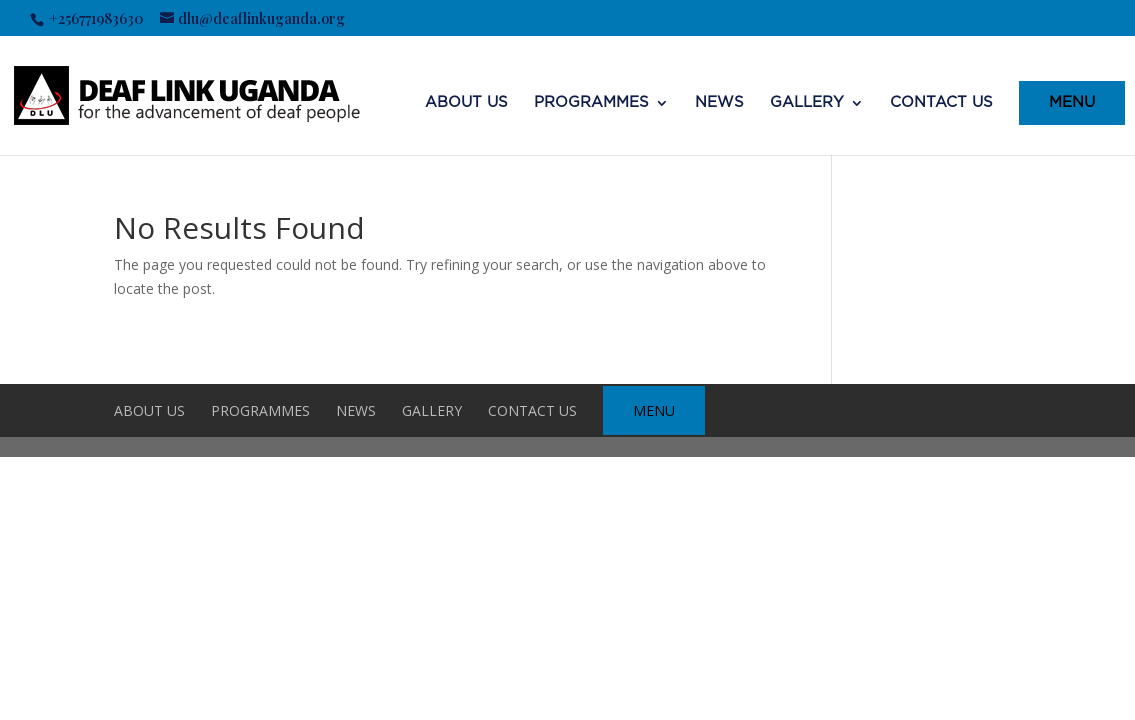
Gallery (807, 103)
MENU (1072, 102)
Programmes (591, 103)
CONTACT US (941, 103)
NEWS (719, 103)
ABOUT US (466, 103)
